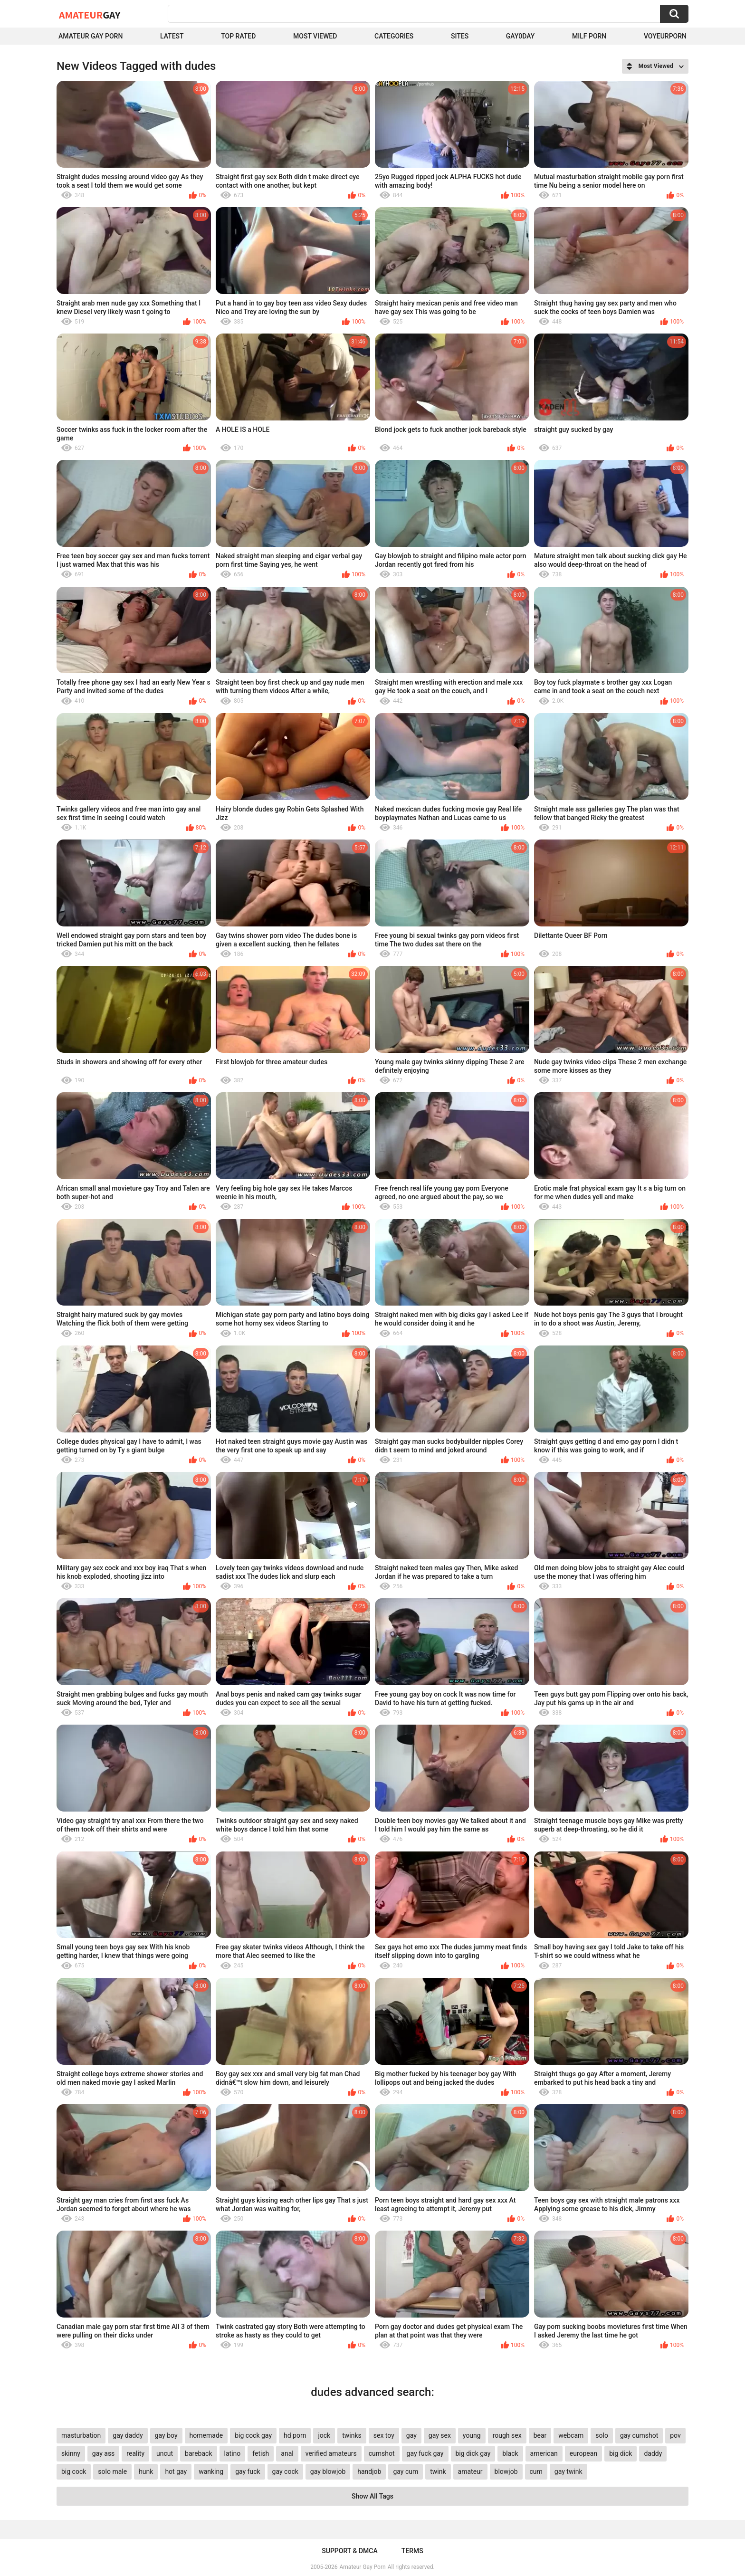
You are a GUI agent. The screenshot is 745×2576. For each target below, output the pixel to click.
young (472, 2435)
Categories (393, 36)
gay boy (166, 2435)
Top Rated (238, 36)
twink (438, 2471)
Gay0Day (520, 36)
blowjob (506, 2471)
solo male (112, 2471)
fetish (260, 2453)
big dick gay (473, 2453)
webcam (570, 2435)
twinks (352, 2435)
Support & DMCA (349, 2551)
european (583, 2453)
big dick (620, 2453)
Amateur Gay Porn (90, 36)
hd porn (295, 2435)
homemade (206, 2435)
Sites (459, 36)
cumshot (382, 2453)
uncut (164, 2453)
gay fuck (247, 2471)
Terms (412, 2551)
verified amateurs (331, 2453)
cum (536, 2471)
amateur (470, 2471)
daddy (653, 2453)
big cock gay (253, 2435)
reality (135, 2453)
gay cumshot (639, 2435)
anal (287, 2453)
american (544, 2453)
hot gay (176, 2471)
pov (675, 2435)
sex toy (383, 2435)
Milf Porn (589, 36)
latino (232, 2453)
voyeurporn (665, 36)
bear (540, 2435)
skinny (70, 2453)
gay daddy (128, 2435)
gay (411, 2435)
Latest (172, 36)
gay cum (405, 2471)
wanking (211, 2471)
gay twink (568, 2471)
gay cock (285, 2471)
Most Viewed (315, 36)
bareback (198, 2453)
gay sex (440, 2435)
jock (324, 2435)
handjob (369, 2471)
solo (601, 2435)
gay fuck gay (425, 2453)
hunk (146, 2471)
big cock (73, 2471)
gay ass (103, 2453)
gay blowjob (327, 2471)
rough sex (507, 2435)
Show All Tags (372, 2496)
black (510, 2453)
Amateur (89, 14)
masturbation (81, 2435)
